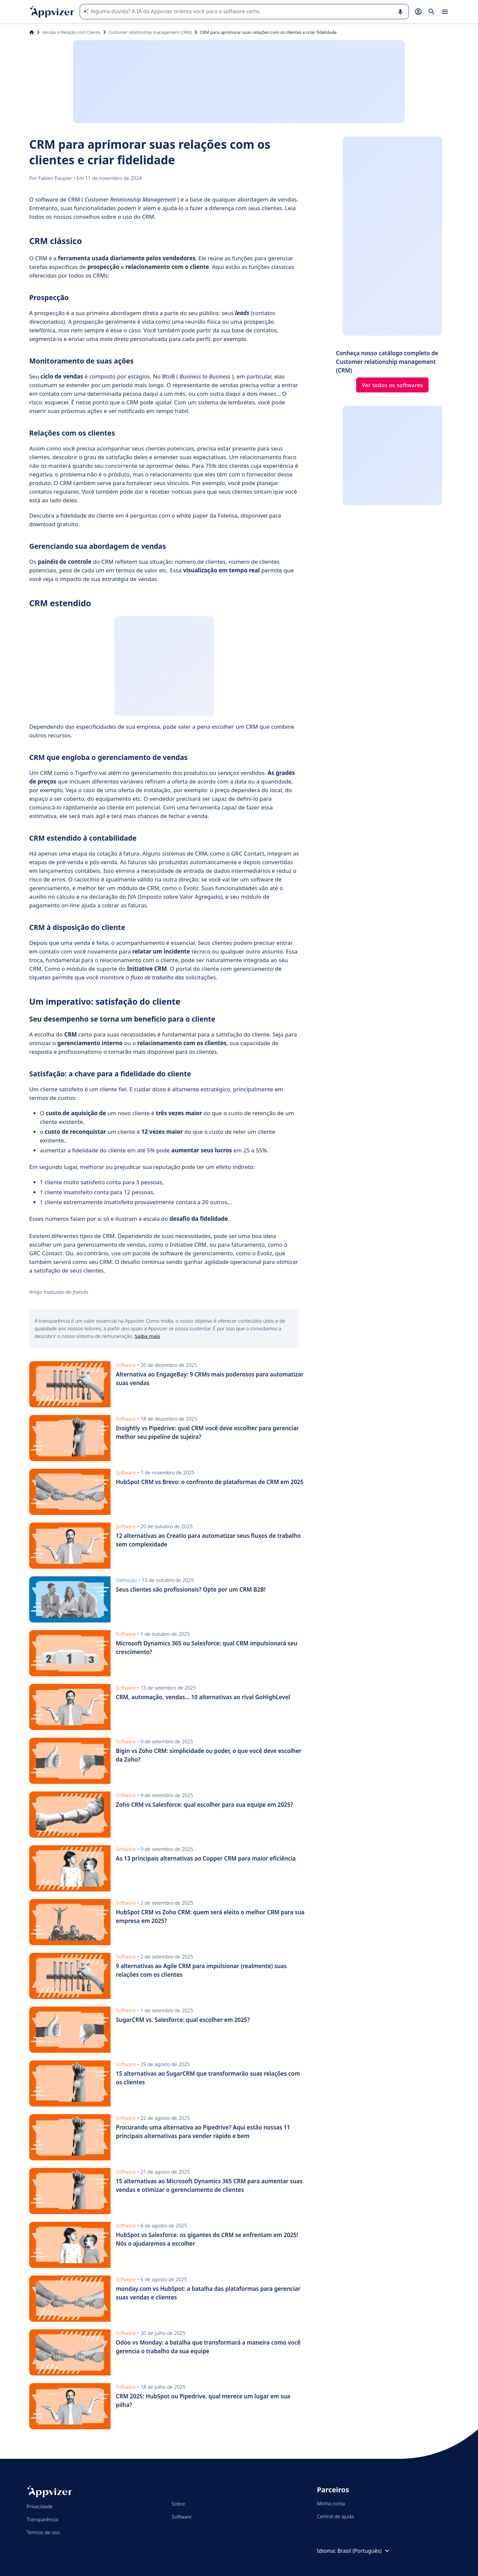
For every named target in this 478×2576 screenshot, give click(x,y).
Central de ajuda (335, 2516)
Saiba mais (147, 1336)
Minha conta (331, 2503)
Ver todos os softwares (392, 385)
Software (182, 2516)
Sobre (178, 2503)
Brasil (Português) (364, 2551)
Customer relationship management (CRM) (150, 32)
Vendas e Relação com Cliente (71, 32)
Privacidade (39, 2506)
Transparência (42, 2519)
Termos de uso (43, 2532)
